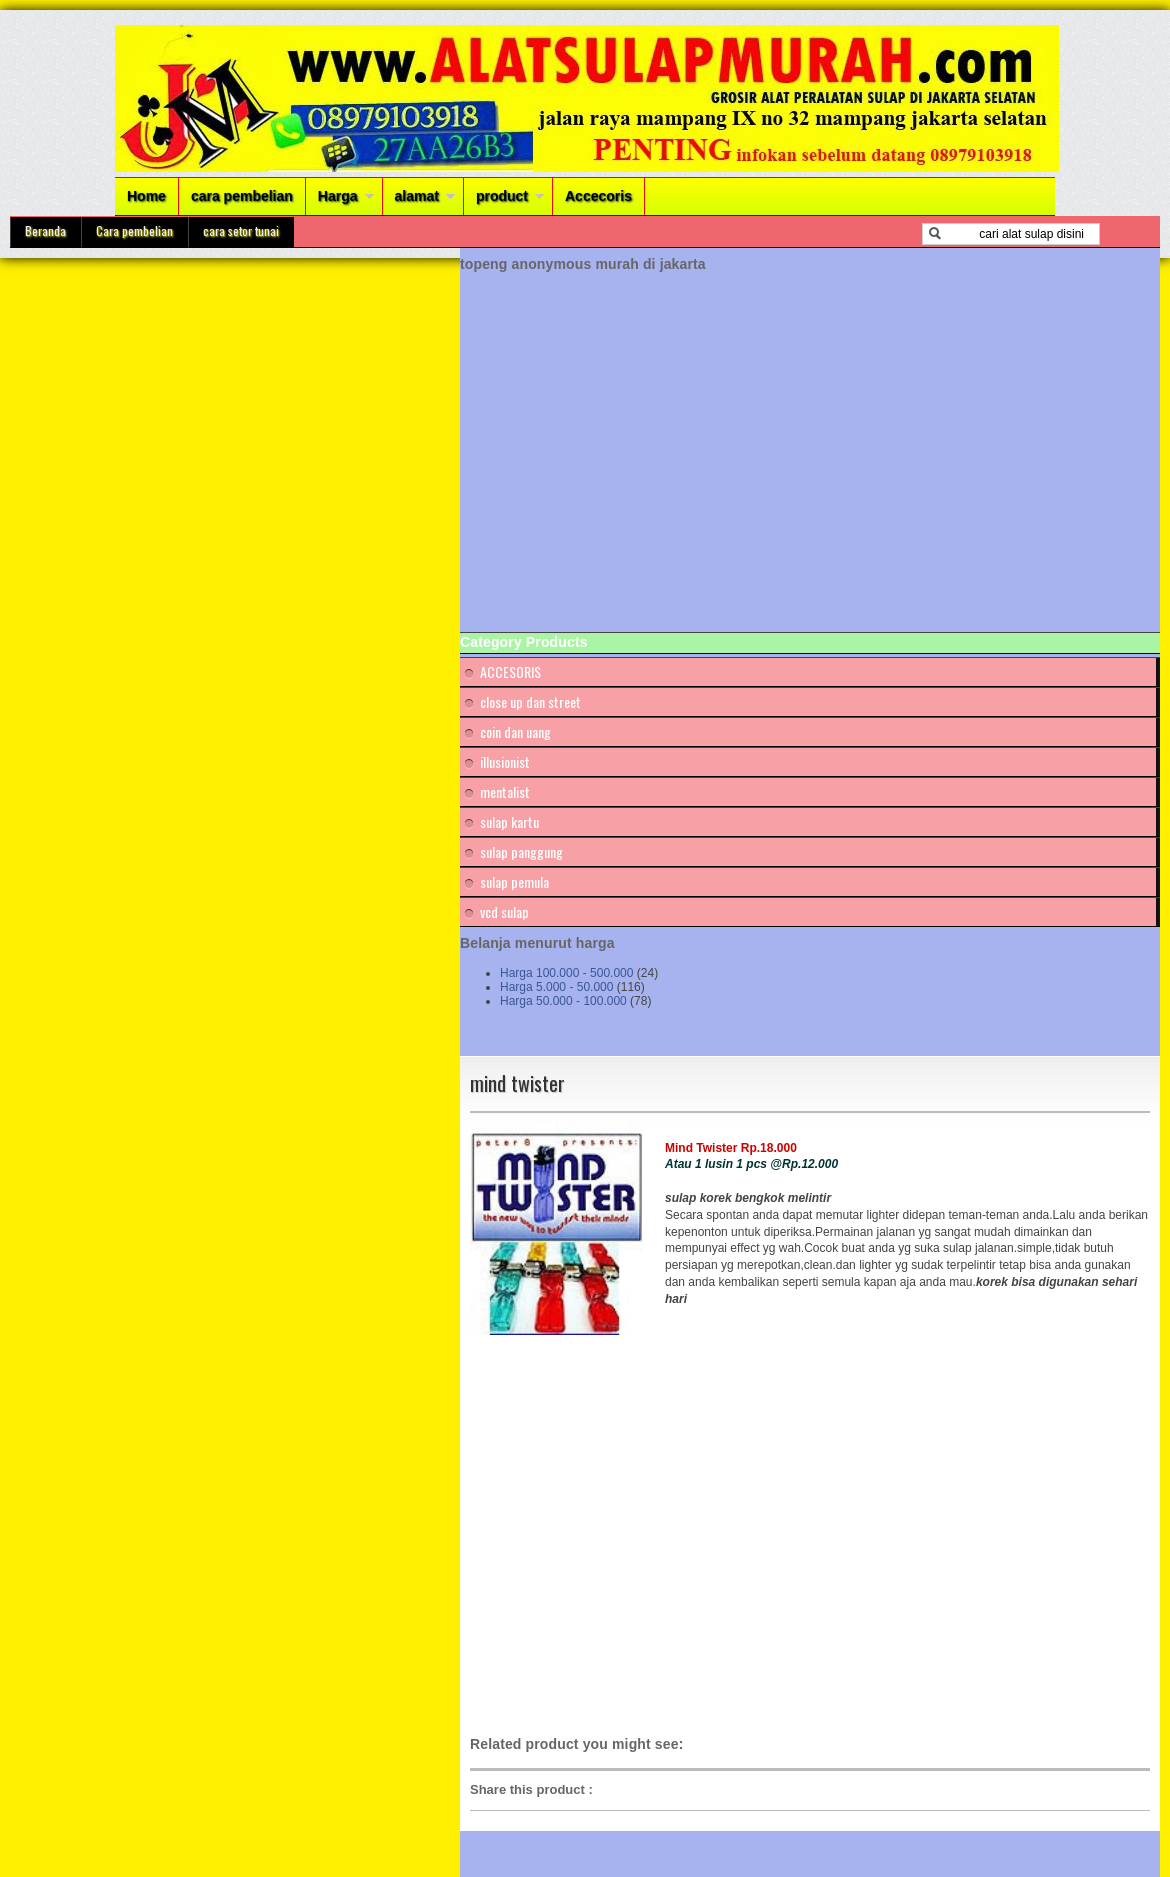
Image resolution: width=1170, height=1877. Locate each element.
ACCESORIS (510, 671)
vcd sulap (504, 911)
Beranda (45, 230)
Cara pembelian (134, 230)
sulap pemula (514, 881)
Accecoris (598, 196)
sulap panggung (521, 851)
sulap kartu (509, 821)
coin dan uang (515, 731)
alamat (417, 196)
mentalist (505, 791)
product (502, 196)
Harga (338, 196)
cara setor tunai (241, 230)
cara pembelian (242, 196)
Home (146, 196)
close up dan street (530, 701)
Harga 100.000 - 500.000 (566, 973)
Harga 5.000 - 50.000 (556, 987)
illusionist (505, 761)
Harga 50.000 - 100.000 (563, 1001)
